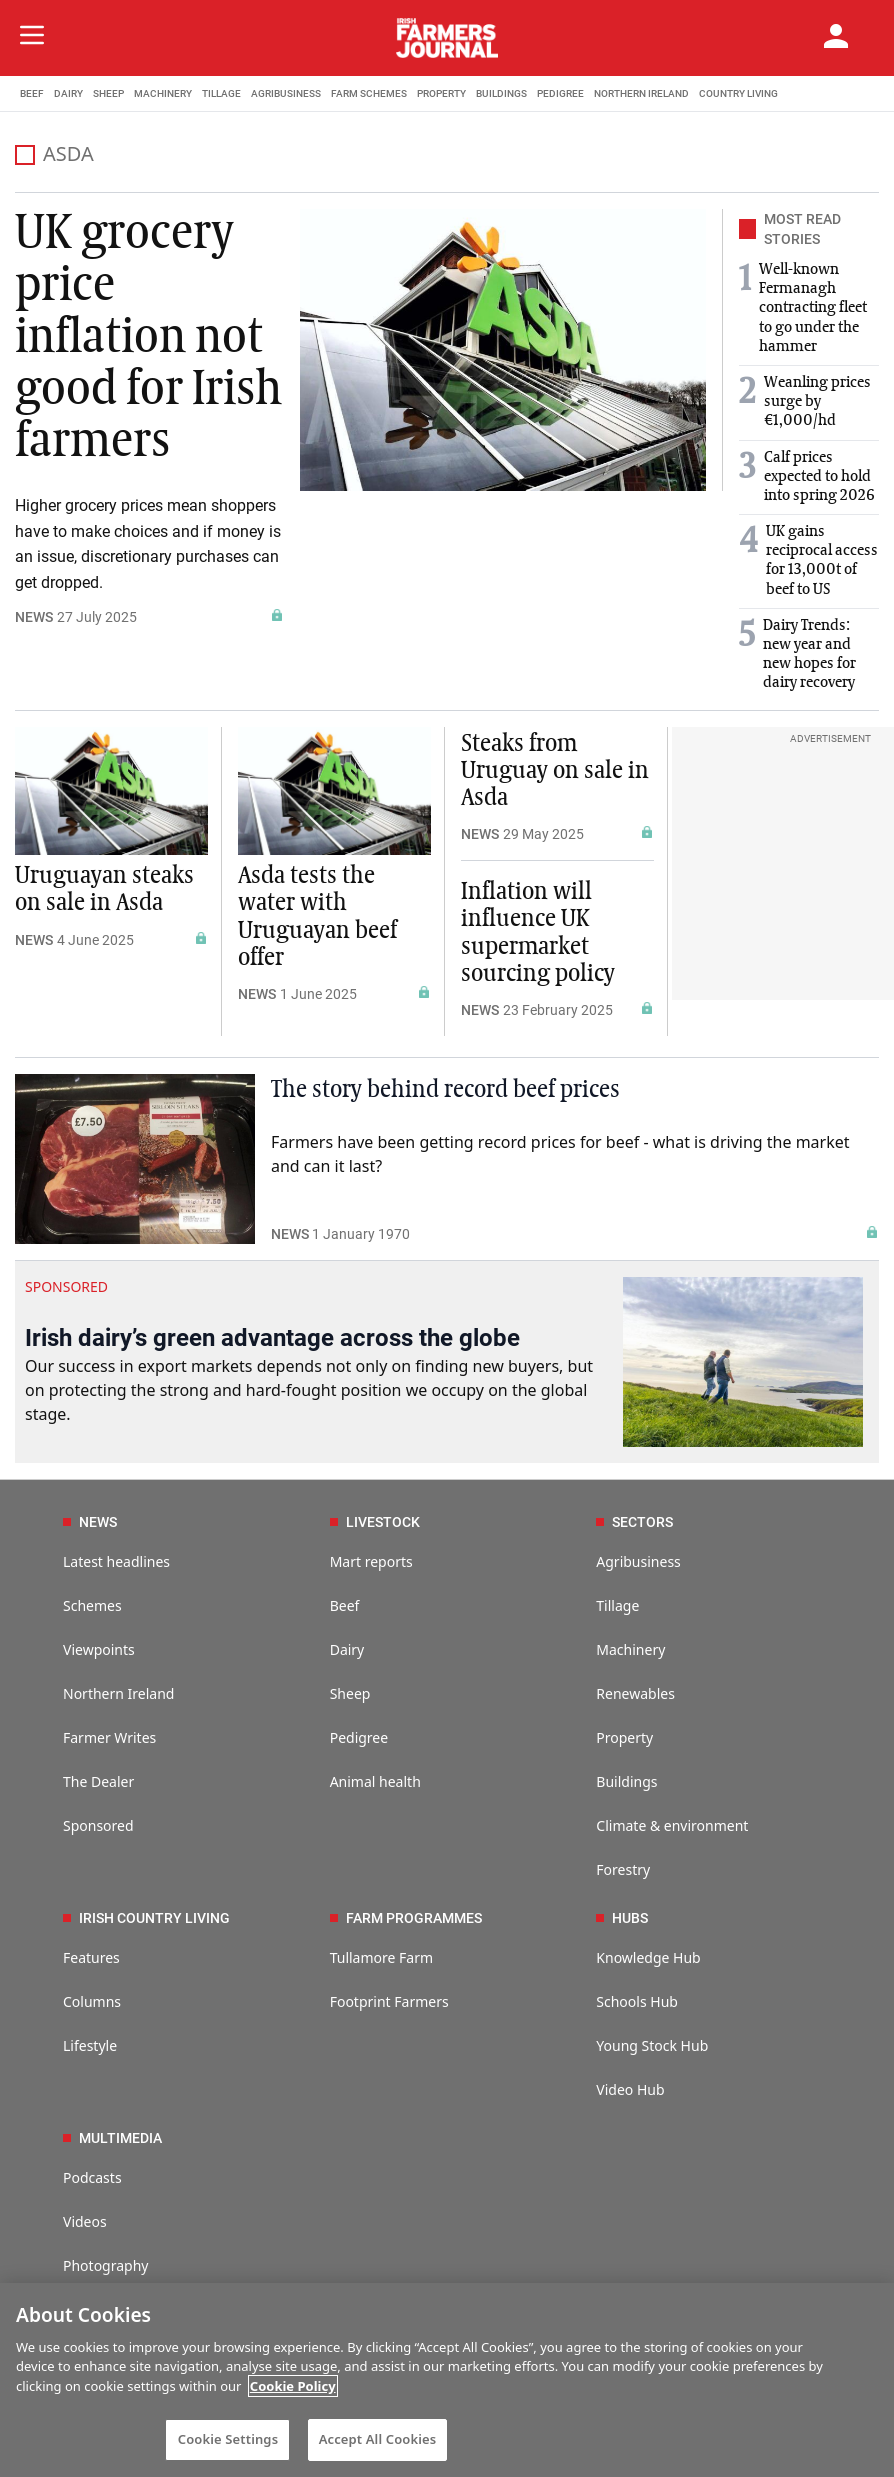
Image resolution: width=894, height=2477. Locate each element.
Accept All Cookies (378, 2439)
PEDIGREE (560, 93)
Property (624, 1737)
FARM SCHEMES (369, 93)
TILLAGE (221, 93)
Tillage (617, 1605)
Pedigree (359, 1737)
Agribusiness (638, 1561)
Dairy (347, 1649)
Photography (105, 2265)
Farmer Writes (109, 1737)
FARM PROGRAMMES (406, 1918)
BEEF (32, 93)
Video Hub (630, 2089)
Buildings (626, 1781)
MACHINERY (163, 93)
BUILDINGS (501, 93)
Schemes (92, 1605)
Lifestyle (90, 2045)
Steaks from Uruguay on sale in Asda (555, 771)
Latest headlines (116, 1561)
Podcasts (92, 2177)
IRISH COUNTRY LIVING (146, 1918)
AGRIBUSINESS (286, 93)
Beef (345, 1605)
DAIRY (68, 93)
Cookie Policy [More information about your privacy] (293, 2386)
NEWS (34, 617)
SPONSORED (66, 1286)
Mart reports (371, 1561)
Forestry (623, 1869)
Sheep (350, 1693)
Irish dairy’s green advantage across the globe (272, 1338)
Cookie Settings (228, 2439)
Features (91, 1957)
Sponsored (98, 1825)
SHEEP (108, 93)
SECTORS (634, 1522)
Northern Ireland (118, 1693)
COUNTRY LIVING (738, 93)
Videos (85, 2221)
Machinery (630, 1649)
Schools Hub (637, 2001)
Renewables (635, 1693)
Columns (92, 2001)
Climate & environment (672, 1825)
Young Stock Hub (652, 2045)
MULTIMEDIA (112, 2138)
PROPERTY (441, 93)
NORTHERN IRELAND (641, 93)
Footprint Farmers (389, 2001)
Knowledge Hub (648, 1957)
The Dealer (98, 1781)
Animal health (375, 1781)
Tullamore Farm (381, 1957)
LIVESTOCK (375, 1522)
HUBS (622, 1918)
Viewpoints (99, 1649)
